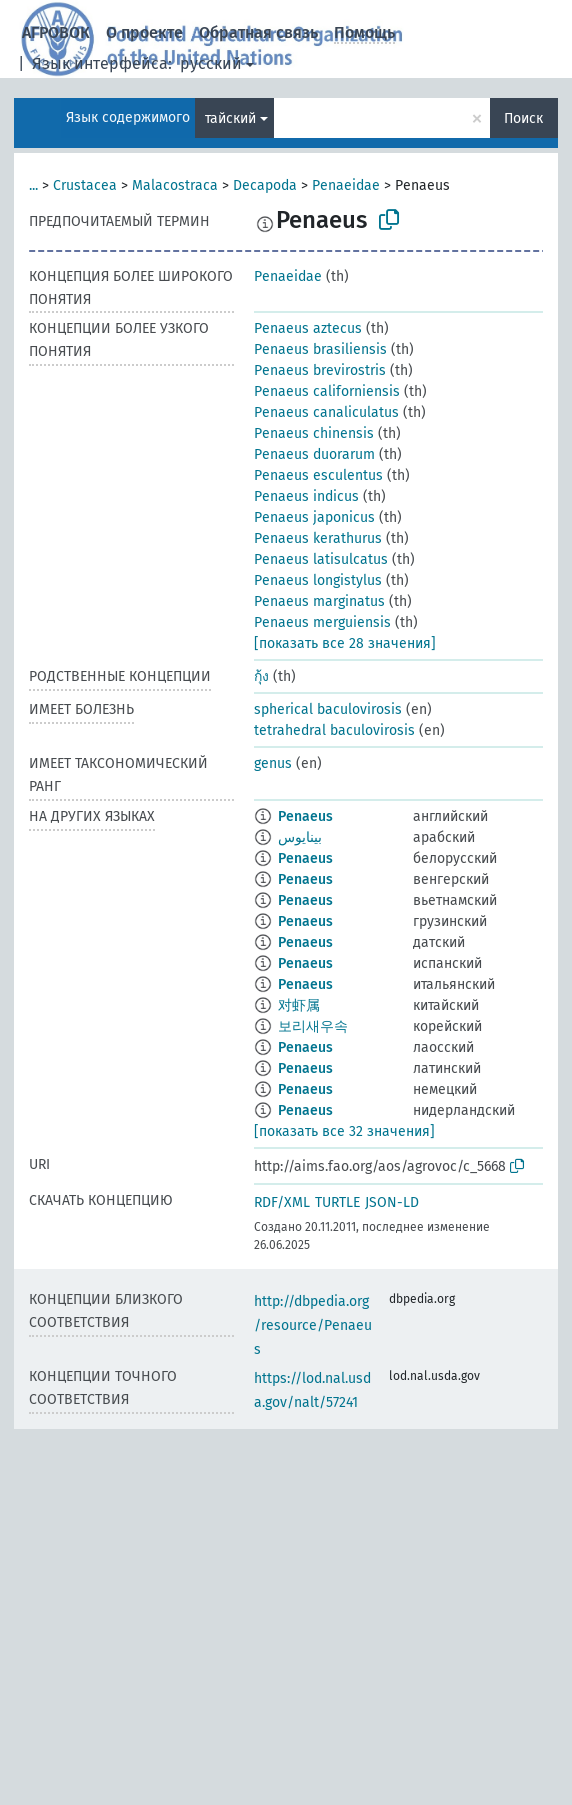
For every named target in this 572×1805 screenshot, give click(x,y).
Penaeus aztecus (308, 328)
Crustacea (85, 185)
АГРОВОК (56, 32)
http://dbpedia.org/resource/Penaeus (313, 1325)
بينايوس (300, 837)
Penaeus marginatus (319, 601)
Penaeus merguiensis (322, 622)
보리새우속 (313, 1026)
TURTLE (337, 1202)
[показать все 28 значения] (345, 643)
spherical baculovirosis (328, 709)
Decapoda (265, 185)
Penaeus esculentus (318, 475)
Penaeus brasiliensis (320, 349)
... (33, 185)
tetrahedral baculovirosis (334, 730)
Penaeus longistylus (318, 580)
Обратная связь (258, 32)
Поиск (523, 118)
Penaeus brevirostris (320, 370)
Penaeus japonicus (314, 517)
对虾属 (299, 1005)
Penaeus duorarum (314, 454)
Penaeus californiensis (327, 391)
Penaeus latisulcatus (321, 559)
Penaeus (305, 816)
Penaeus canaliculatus (326, 412)
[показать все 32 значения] (344, 1131)
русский (211, 63)
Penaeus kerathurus (318, 538)
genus (273, 763)
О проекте (144, 32)
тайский (230, 118)
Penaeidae (346, 185)
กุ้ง (261, 676)
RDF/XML (282, 1202)
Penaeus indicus (306, 496)
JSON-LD (392, 1202)
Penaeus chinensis (314, 433)
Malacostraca (175, 185)
